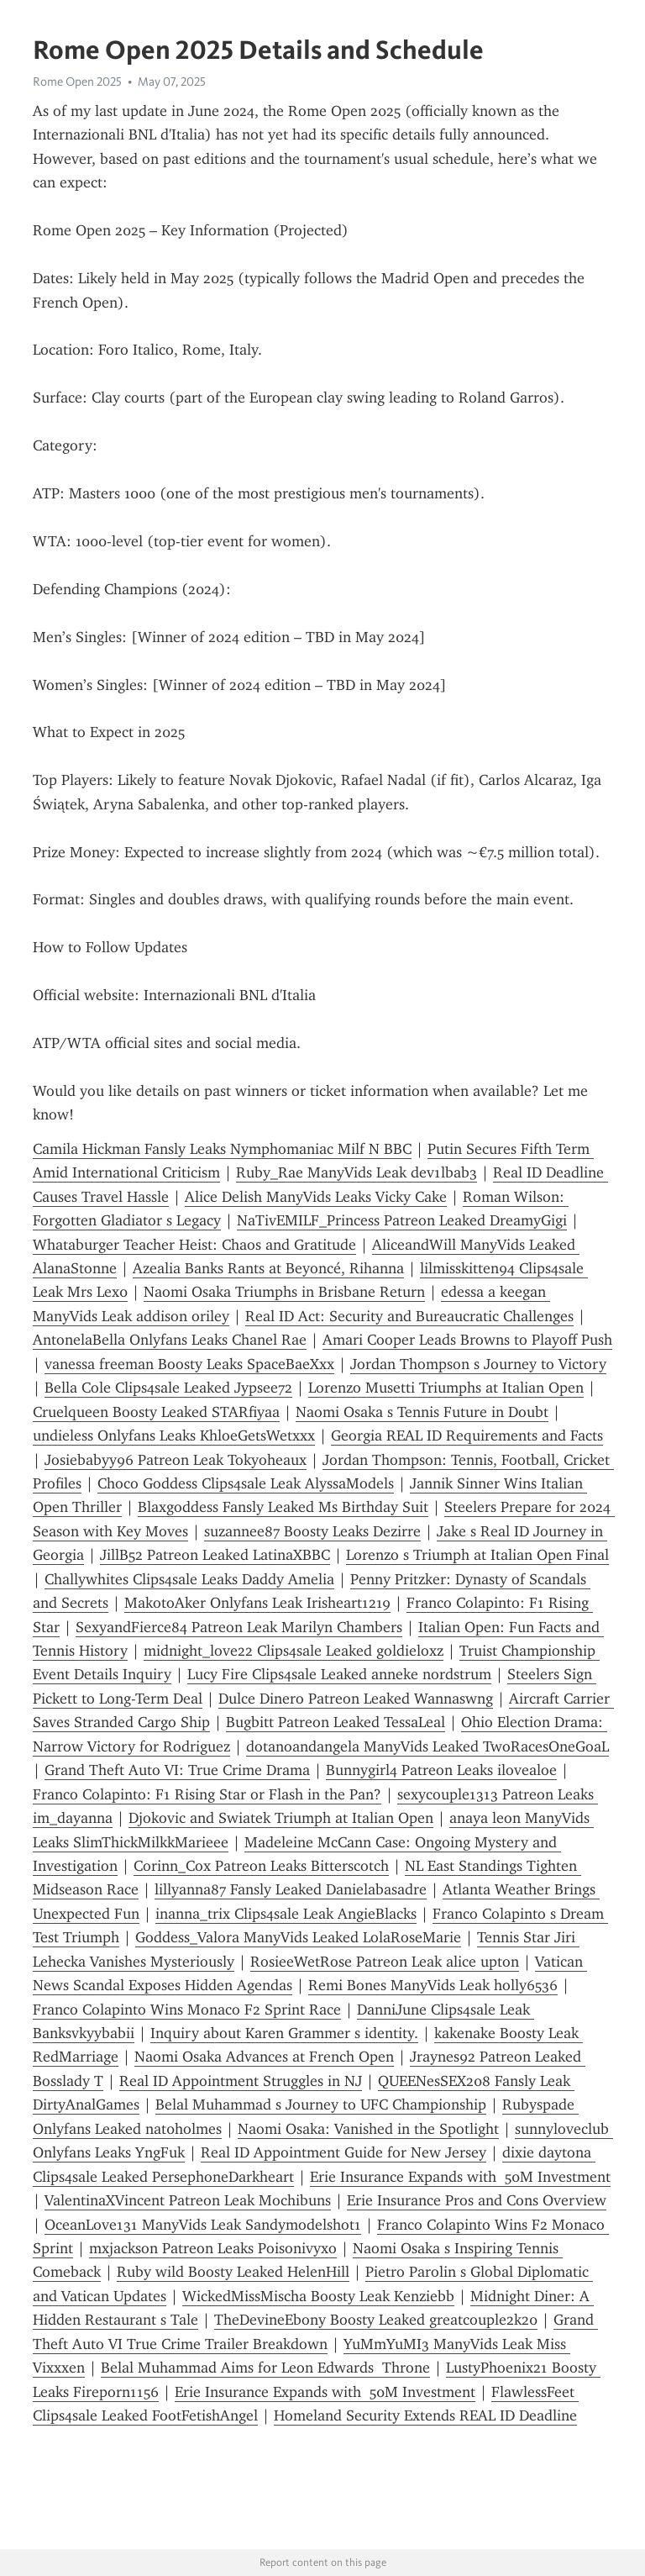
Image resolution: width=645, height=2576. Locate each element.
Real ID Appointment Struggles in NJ (240, 2081)
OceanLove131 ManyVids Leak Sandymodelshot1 (203, 2224)
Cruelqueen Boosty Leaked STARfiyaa (156, 1412)
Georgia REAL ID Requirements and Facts (467, 1435)
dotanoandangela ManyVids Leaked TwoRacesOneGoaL (427, 1746)
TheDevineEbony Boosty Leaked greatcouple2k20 (376, 2319)
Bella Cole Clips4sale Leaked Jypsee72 (168, 1387)
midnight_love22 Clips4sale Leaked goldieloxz (293, 1650)
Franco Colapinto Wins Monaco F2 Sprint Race (187, 2009)
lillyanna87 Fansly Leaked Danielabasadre (291, 1889)
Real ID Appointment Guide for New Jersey (343, 2152)
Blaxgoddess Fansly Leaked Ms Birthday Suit (283, 1507)
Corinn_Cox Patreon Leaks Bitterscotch (261, 1866)
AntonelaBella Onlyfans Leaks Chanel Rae (170, 1339)
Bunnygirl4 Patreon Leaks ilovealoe (441, 1770)
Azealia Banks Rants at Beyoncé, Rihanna (268, 1268)
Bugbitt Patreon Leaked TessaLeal (335, 1722)
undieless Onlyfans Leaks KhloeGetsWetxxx (174, 1435)
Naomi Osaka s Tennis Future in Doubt (422, 1412)
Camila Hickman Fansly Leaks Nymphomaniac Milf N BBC (222, 1149)
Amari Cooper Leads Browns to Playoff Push (467, 1339)
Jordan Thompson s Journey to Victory (478, 1364)
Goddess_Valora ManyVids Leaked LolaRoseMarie (298, 1937)
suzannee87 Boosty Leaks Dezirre (312, 1531)
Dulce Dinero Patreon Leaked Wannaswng (355, 1698)
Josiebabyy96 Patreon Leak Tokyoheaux (176, 1460)
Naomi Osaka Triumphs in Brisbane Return (284, 1292)
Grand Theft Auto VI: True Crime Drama (177, 1770)
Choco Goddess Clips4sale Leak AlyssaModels (245, 1483)
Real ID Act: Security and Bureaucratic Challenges (409, 1316)
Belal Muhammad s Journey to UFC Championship (320, 2104)
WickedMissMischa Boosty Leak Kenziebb (318, 2296)
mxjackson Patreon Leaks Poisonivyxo (213, 2248)
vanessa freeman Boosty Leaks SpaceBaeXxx (189, 1364)
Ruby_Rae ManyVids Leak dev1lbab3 (356, 1172)
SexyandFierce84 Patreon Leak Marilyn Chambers (239, 1627)
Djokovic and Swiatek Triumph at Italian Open (280, 1818)
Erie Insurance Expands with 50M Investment (460, 2177)
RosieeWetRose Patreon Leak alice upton (384, 1961)
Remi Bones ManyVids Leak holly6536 (433, 1985)
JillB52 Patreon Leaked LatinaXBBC (215, 1555)
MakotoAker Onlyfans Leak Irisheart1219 (257, 1603)
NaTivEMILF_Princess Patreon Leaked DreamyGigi (402, 1220)
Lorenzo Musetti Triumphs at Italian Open (446, 1387)
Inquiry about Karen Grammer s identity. (284, 2033)
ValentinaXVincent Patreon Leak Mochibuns (188, 2200)
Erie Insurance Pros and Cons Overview (476, 2200)
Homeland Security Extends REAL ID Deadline (425, 2415)
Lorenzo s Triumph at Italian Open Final (477, 1555)
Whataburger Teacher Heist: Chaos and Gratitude (194, 1244)
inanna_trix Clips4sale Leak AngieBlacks (286, 1913)
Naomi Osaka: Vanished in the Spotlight (368, 2129)
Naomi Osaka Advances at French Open (264, 2056)
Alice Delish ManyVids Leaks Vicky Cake (316, 1197)
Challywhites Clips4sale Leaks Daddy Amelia (189, 1579)
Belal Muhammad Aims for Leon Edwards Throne (265, 2367)
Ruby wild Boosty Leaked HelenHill (233, 2272)
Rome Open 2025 (77, 81)
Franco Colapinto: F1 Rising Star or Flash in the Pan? (207, 1794)
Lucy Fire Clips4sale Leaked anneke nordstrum (339, 1674)
